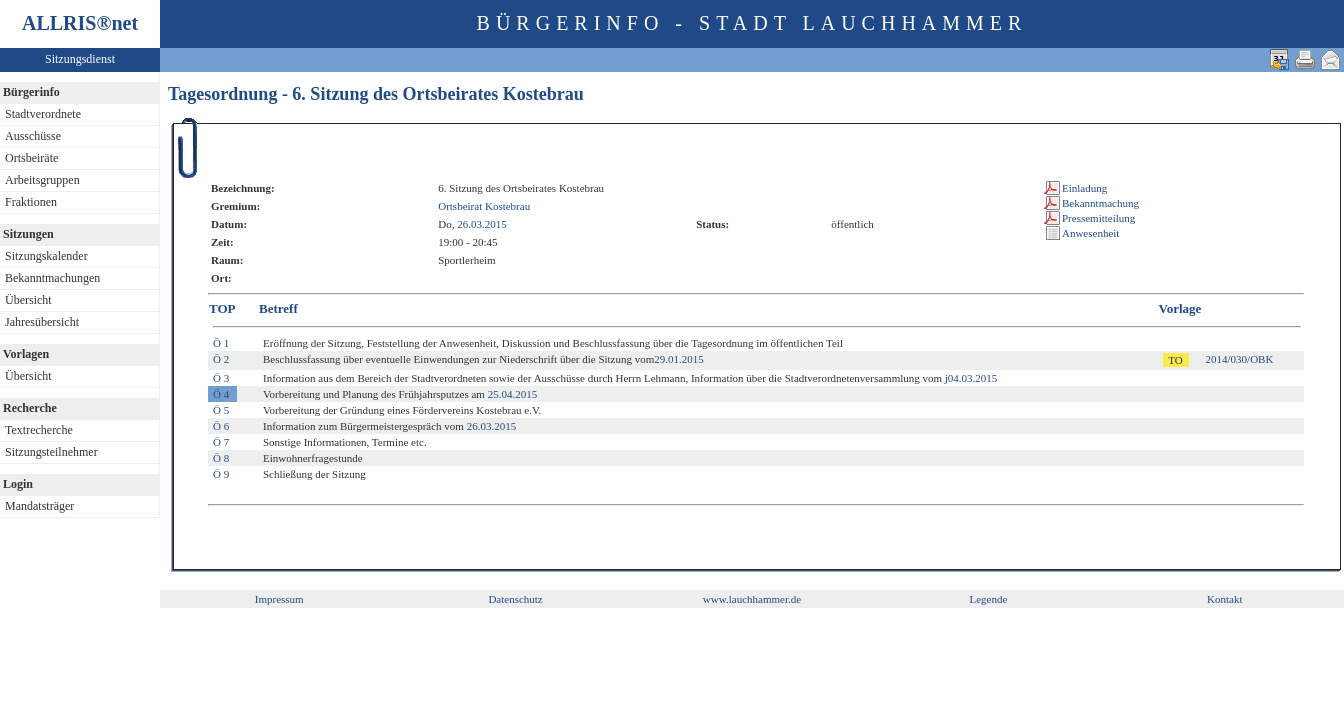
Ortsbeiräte (31, 158)
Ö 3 (221, 378)
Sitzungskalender (46, 256)
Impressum (279, 599)
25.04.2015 (513, 394)
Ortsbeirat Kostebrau (484, 206)
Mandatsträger (39, 506)
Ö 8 (221, 458)
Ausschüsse (33, 136)
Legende (988, 599)
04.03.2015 (973, 378)
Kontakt (1224, 599)
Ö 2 (221, 359)
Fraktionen (31, 202)
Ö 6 (221, 426)
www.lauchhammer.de (752, 599)
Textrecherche (39, 430)
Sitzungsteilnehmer (51, 452)
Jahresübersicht (42, 322)
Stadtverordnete (43, 114)
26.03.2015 (482, 224)
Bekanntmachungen (52, 278)
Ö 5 (221, 410)
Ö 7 (221, 442)
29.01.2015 (679, 359)
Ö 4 (221, 394)
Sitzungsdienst (80, 59)
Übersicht (28, 300)
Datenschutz (515, 599)
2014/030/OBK (1240, 359)
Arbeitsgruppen (42, 180)
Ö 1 (221, 343)
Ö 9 (221, 474)
